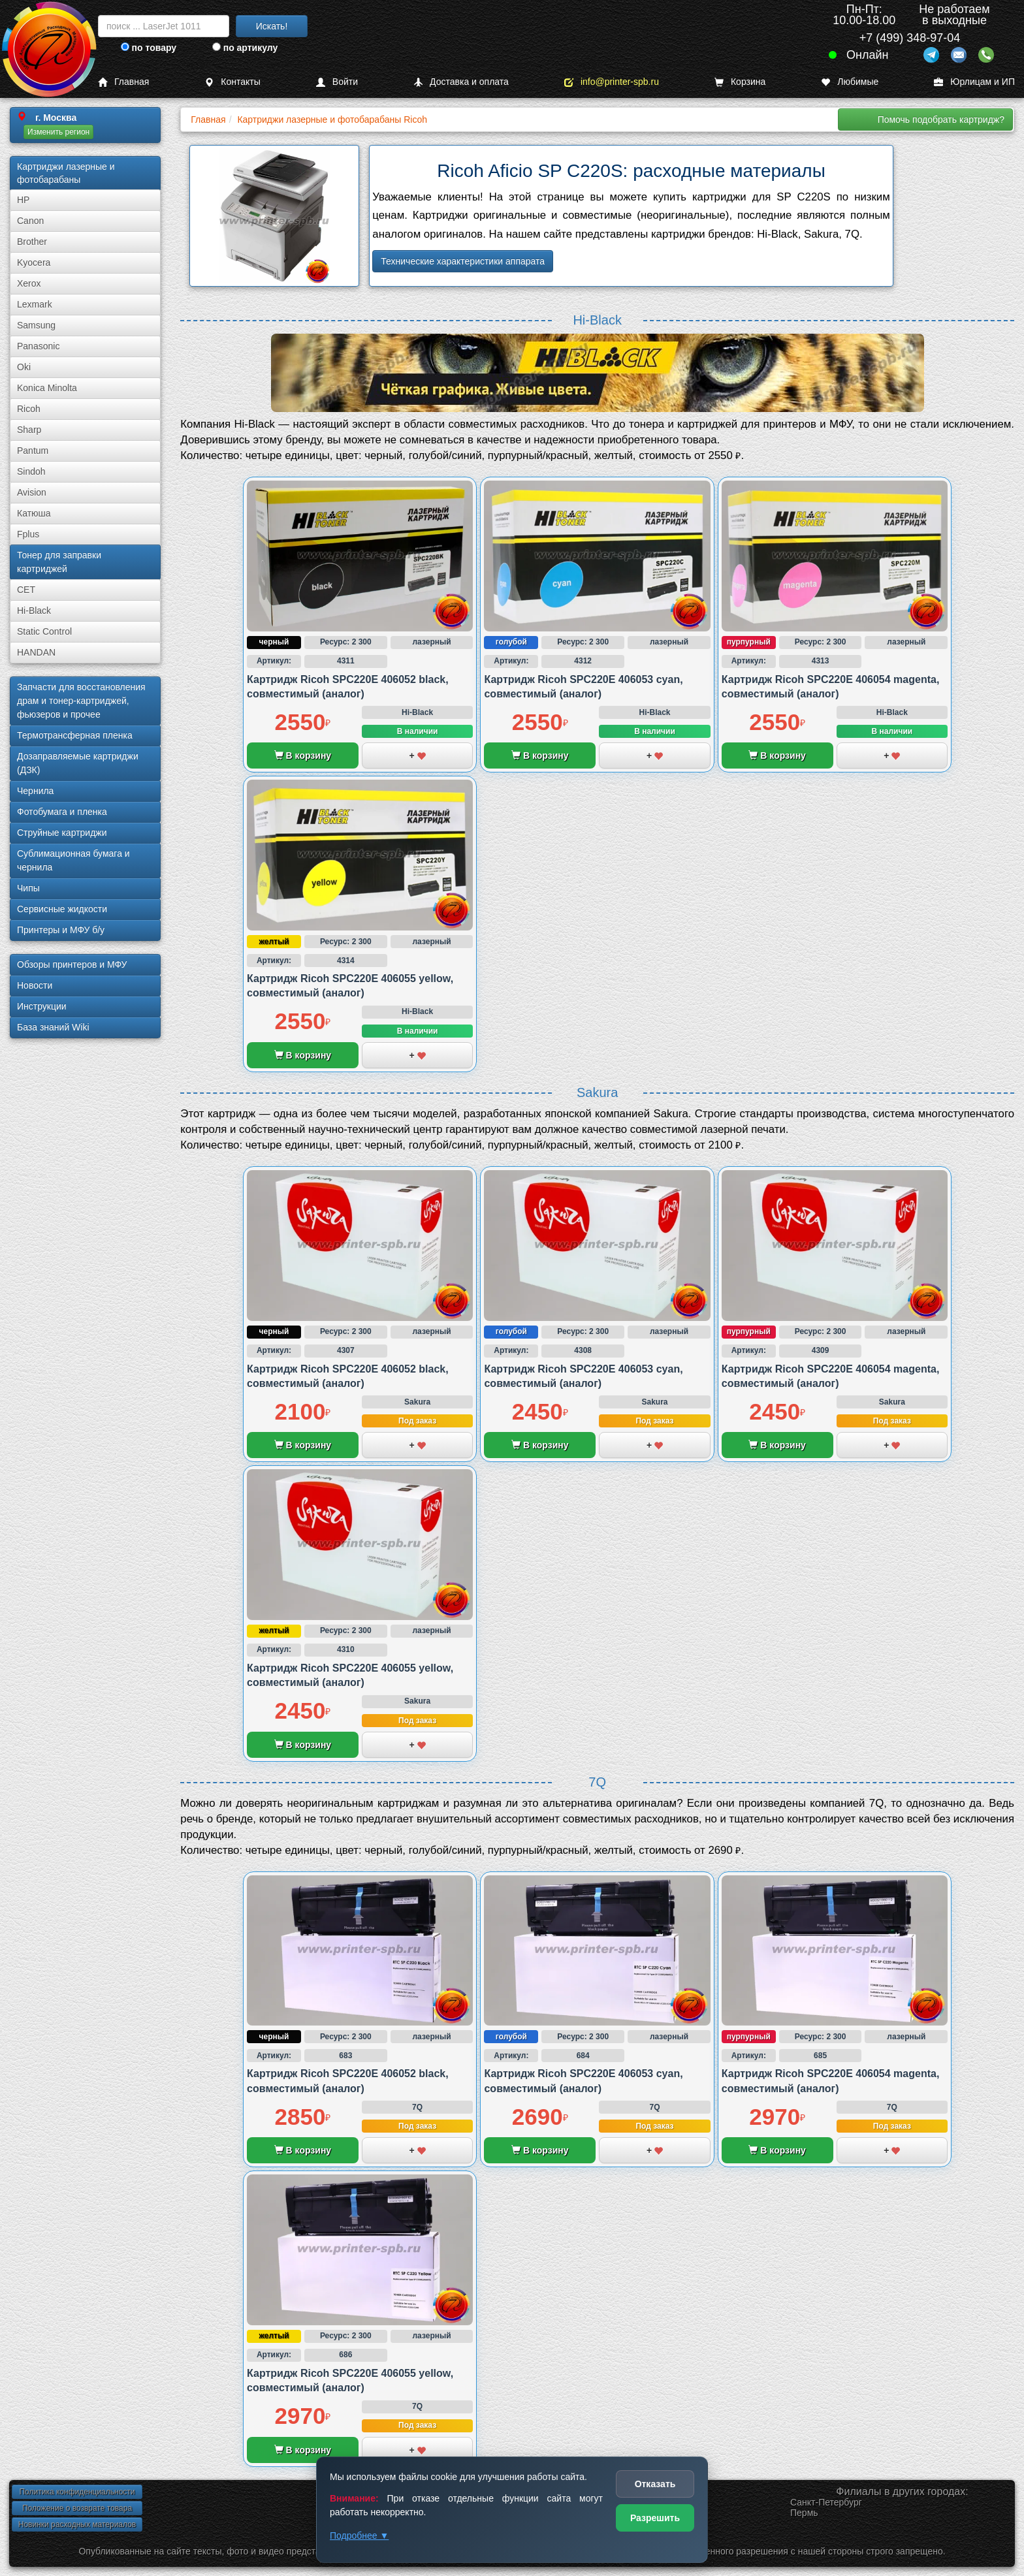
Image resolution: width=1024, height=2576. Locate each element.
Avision (31, 492)
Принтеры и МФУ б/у (60, 930)
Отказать (655, 2484)
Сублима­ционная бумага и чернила (73, 860)
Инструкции (42, 1006)
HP (23, 200)
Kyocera (33, 262)
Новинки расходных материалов (77, 2524)
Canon (30, 220)
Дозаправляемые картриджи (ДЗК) (77, 763)
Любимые (849, 82)
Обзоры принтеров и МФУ (72, 964)
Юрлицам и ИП (974, 82)
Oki (24, 367)
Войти (337, 82)
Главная (123, 82)
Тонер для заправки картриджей (59, 562)
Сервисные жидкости (62, 909)
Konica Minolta (47, 388)
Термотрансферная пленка (75, 735)
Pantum (32, 450)
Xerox (29, 283)
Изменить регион (58, 131)
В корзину (302, 755)
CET (26, 589)
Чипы (28, 888)
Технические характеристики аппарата (463, 261)
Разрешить (655, 2518)
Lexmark (34, 304)
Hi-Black (34, 610)
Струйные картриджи (62, 832)
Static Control (44, 631)
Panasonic (38, 346)
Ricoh (28, 409)
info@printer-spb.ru (611, 82)
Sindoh (31, 471)
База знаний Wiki (53, 1027)
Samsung (36, 325)
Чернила (35, 791)
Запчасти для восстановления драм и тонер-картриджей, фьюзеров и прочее (81, 701)
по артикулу (245, 47)
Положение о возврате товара (77, 2508)
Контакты (232, 82)
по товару (148, 47)
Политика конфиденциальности (77, 2491)
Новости (34, 985)
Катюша (34, 513)
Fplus (28, 534)
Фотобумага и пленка (62, 811)
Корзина (739, 82)
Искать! (272, 26)
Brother (32, 241)
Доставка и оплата (461, 82)
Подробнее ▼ (359, 2535)
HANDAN (36, 652)
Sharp (29, 429)
